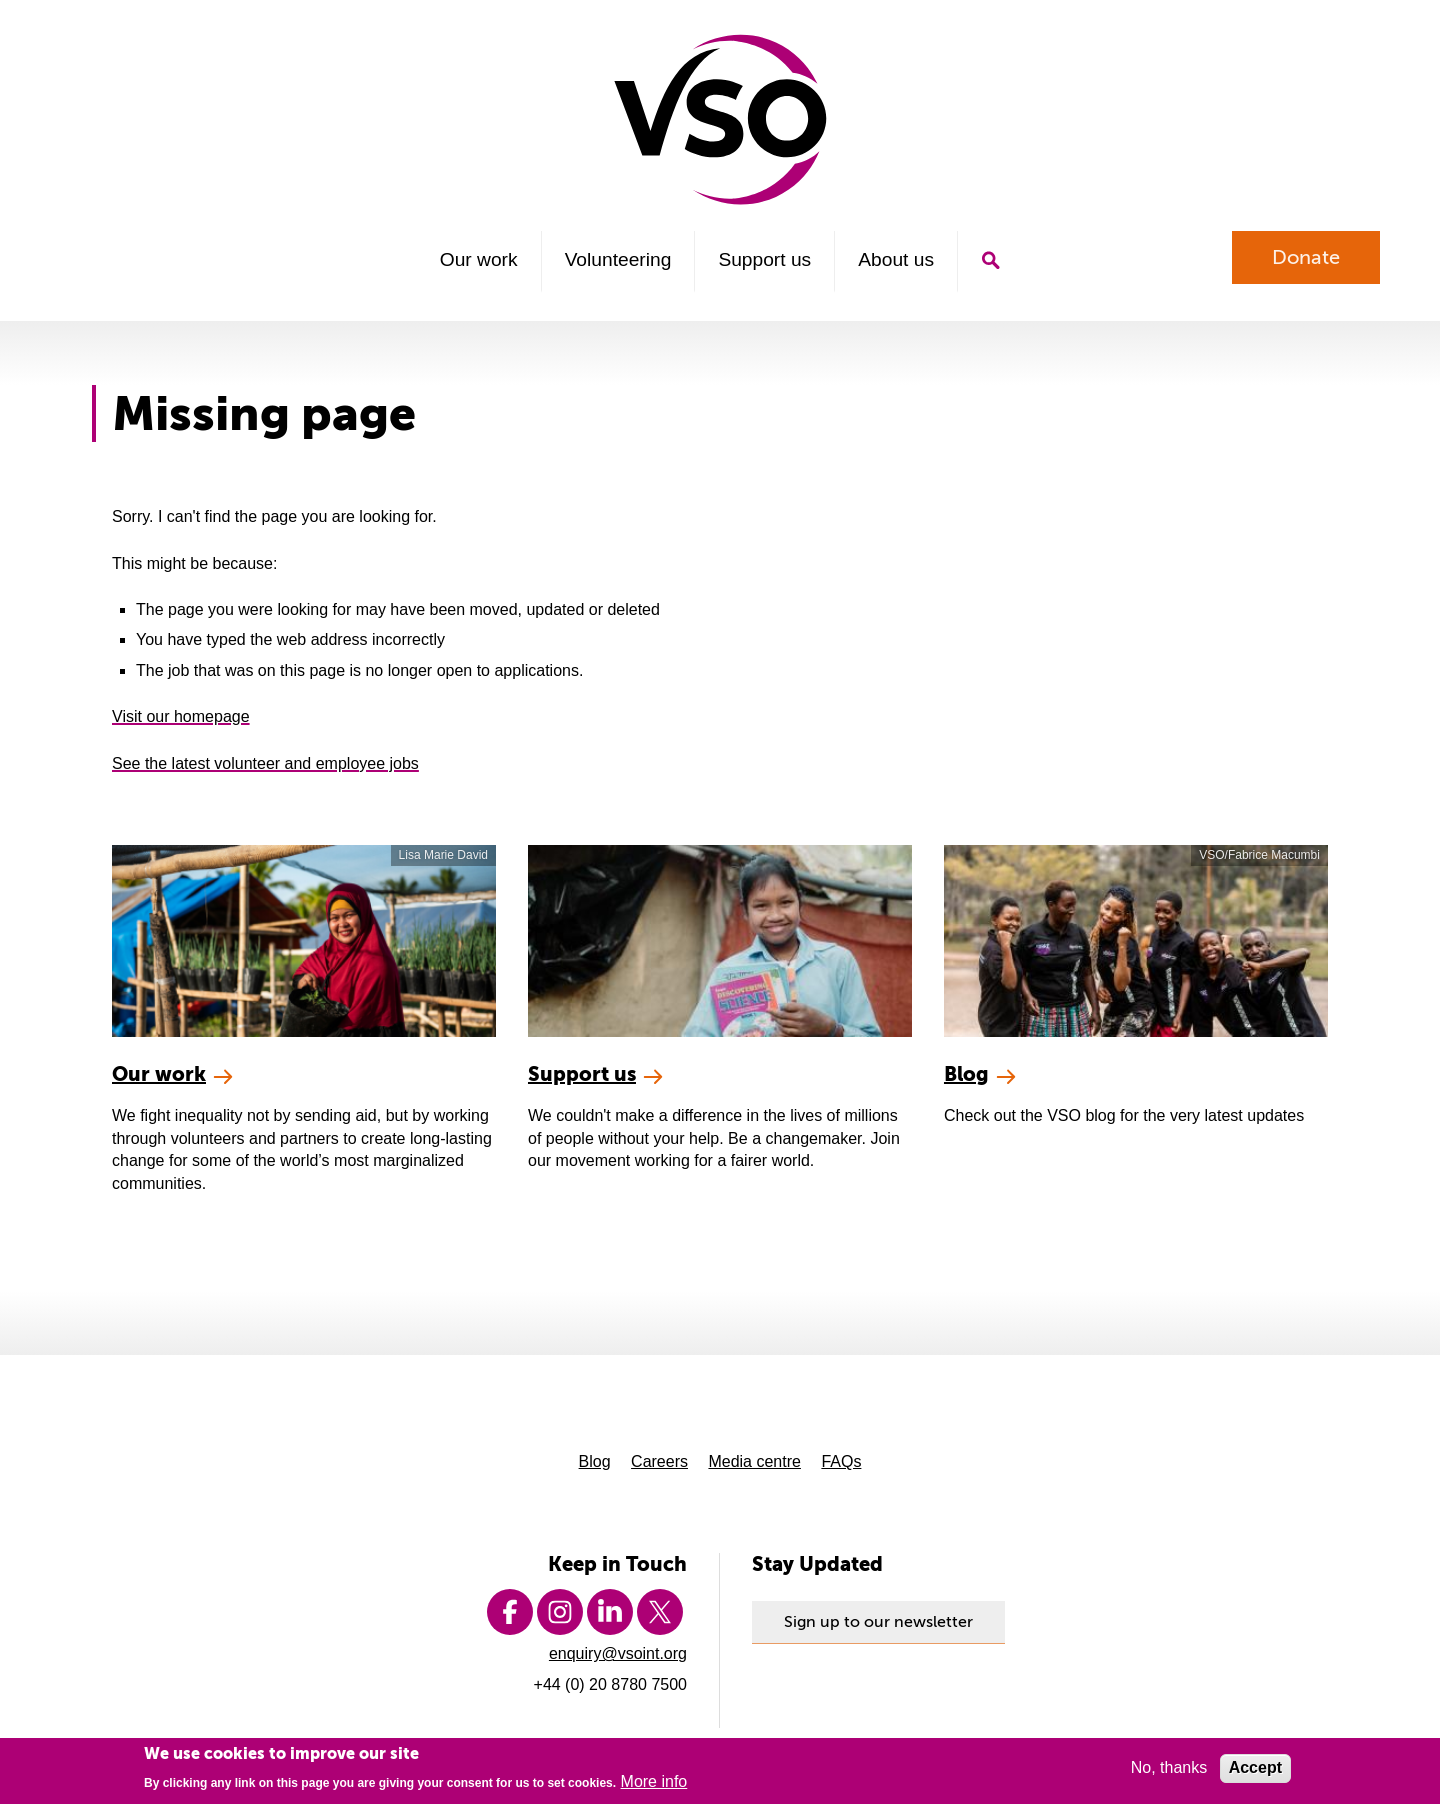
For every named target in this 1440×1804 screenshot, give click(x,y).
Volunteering (618, 259)
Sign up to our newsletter (878, 1622)
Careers (659, 1461)
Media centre (754, 1461)
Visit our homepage (181, 716)
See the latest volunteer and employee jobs (265, 763)
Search (990, 260)
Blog (595, 1461)
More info (654, 1783)
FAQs (841, 1461)
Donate (1306, 257)
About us (896, 259)
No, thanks (1169, 1770)
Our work (479, 259)
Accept (1255, 1770)
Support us (764, 259)
